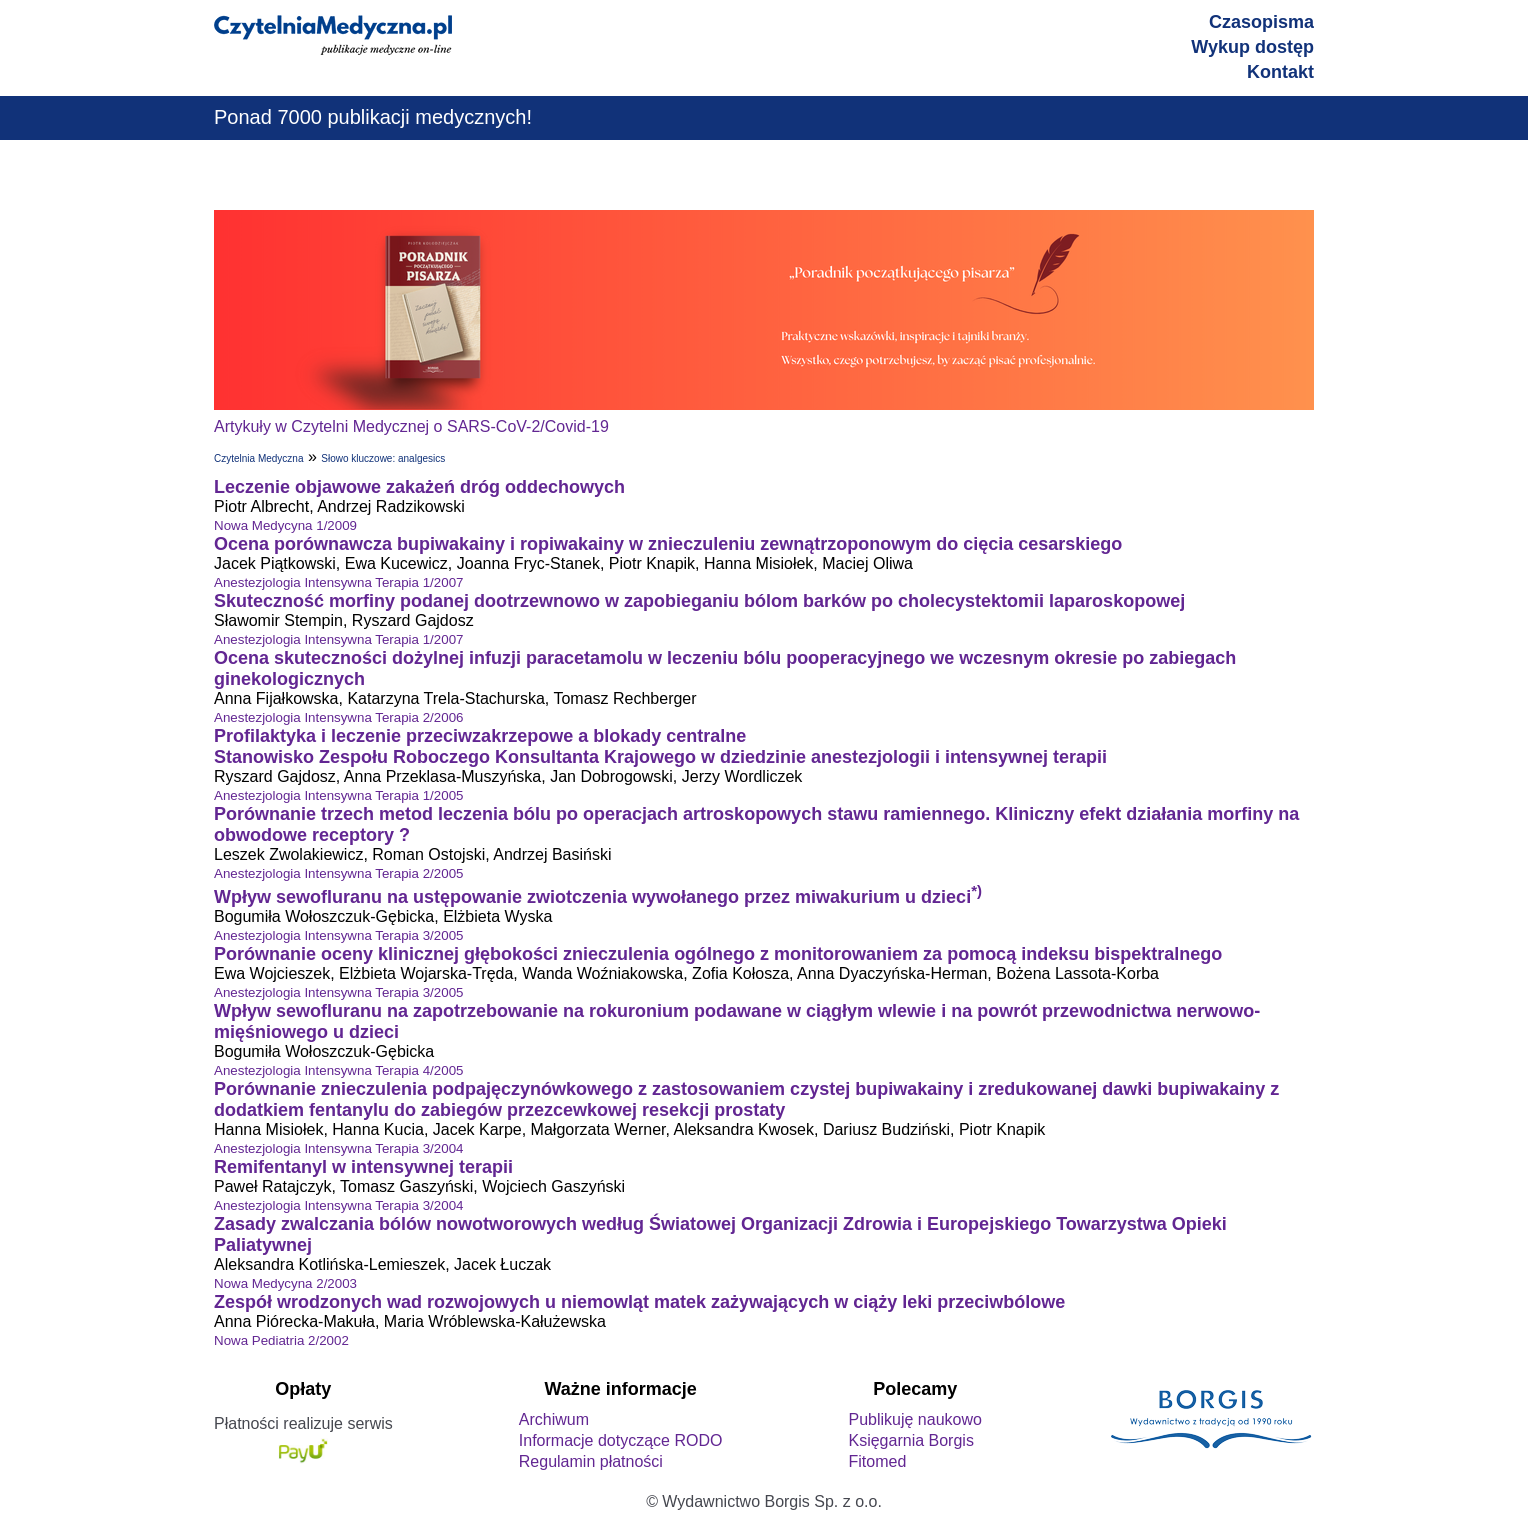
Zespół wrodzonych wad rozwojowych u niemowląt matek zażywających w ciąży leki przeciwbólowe (639, 1302)
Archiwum (554, 1419)
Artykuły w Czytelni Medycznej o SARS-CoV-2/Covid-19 (411, 426)
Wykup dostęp (1252, 47)
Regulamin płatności (591, 1461)
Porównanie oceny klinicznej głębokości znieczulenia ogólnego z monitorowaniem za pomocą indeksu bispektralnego (718, 954)
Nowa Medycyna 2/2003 (285, 1283)
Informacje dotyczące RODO (621, 1440)
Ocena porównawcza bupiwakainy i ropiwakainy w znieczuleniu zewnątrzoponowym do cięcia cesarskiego (668, 544)
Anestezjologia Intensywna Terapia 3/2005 (338, 935)
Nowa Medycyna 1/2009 (285, 525)
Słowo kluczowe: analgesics (383, 458)
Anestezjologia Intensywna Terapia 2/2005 (338, 873)
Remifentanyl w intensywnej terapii (363, 1167)
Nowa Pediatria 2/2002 (281, 1340)
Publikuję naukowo (914, 1419)
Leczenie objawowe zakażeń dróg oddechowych (419, 487)
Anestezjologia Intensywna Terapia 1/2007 (338, 582)
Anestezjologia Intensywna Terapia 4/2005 (338, 1070)
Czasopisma (1261, 22)
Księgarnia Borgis (910, 1440)
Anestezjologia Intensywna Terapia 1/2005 (338, 795)
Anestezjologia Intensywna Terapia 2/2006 (338, 717)
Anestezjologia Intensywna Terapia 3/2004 (338, 1148)
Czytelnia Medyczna (258, 458)
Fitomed (877, 1461)
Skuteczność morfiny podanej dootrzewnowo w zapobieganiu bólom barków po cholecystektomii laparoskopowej (699, 601)
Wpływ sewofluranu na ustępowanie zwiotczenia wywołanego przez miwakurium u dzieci (598, 897)
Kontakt (1280, 72)
